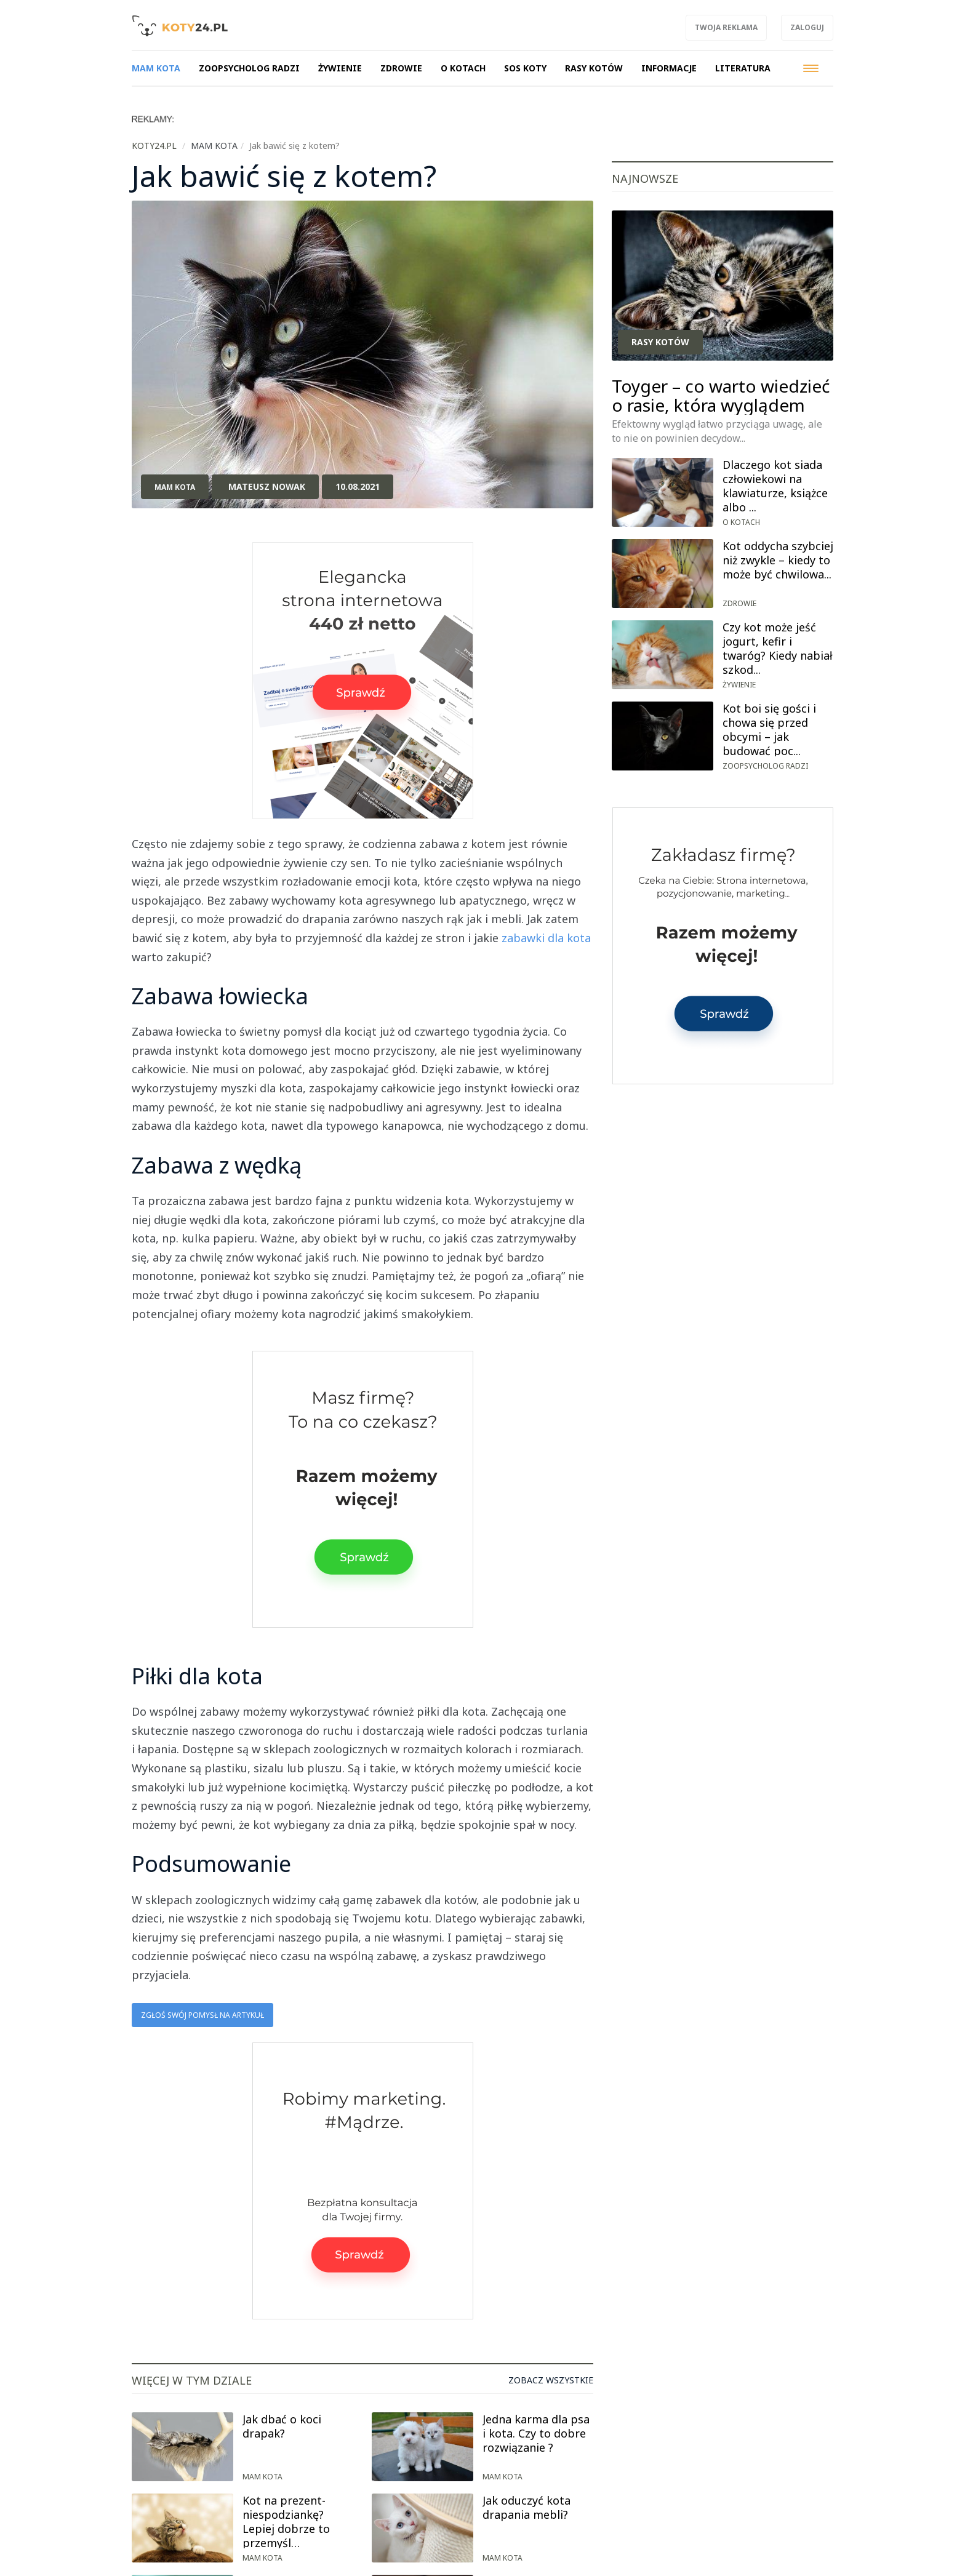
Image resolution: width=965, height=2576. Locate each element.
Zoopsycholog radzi (765, 765)
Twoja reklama (726, 27)
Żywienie (739, 684)
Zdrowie (739, 603)
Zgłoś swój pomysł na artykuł (202, 2015)
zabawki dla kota (546, 937)
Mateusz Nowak (266, 486)
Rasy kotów (660, 342)
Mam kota (174, 487)
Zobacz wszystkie (550, 2380)
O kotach (741, 522)
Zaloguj (807, 27)
